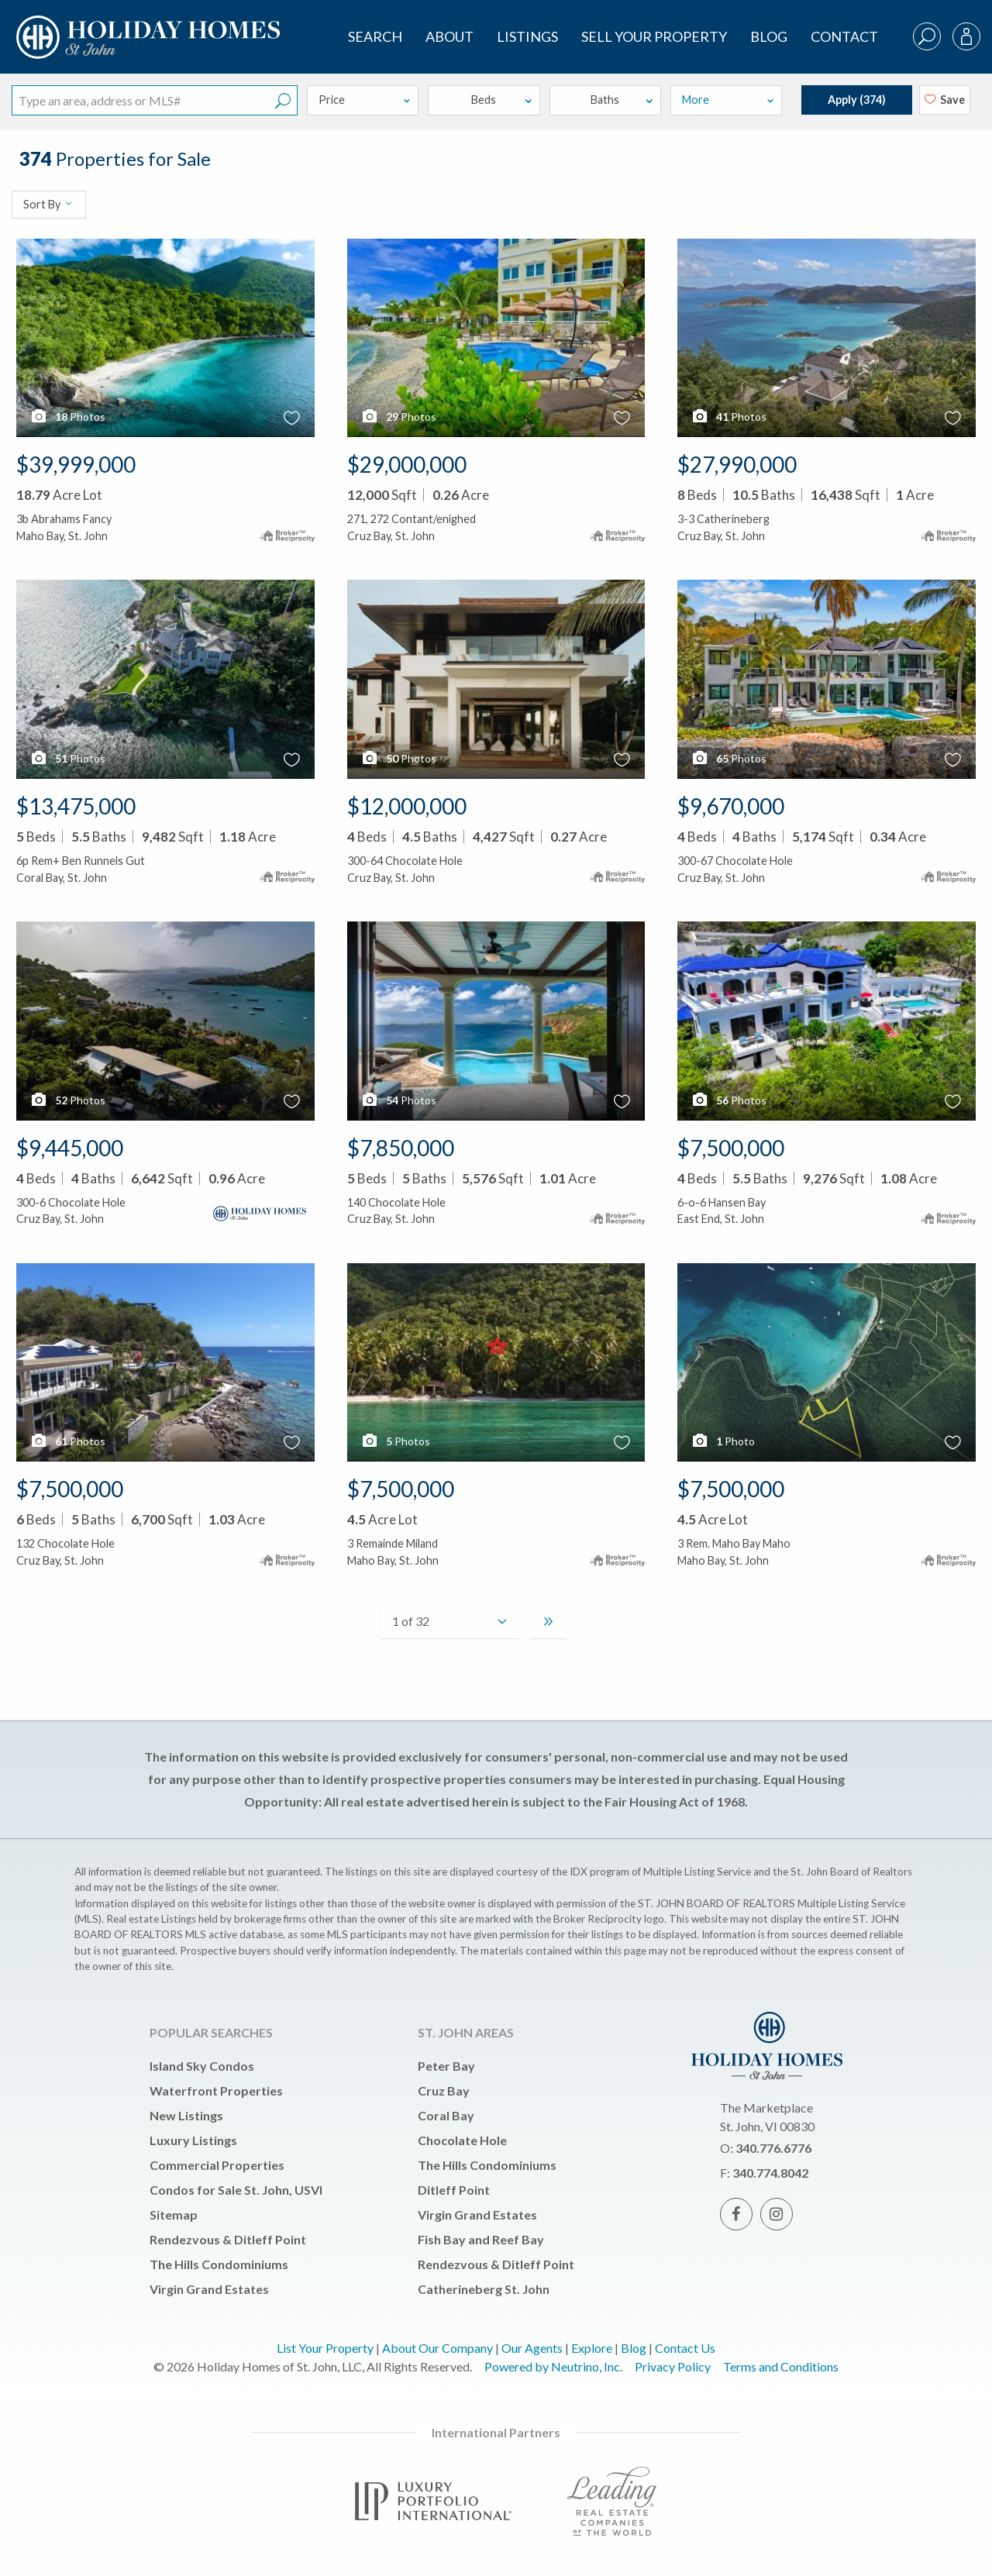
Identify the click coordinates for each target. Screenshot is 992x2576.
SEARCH (375, 36)
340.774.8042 (770, 2172)
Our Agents (532, 2347)
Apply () (857, 99)
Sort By (48, 204)
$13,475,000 (76, 806)
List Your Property (325, 2347)
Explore (591, 2347)
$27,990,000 (737, 464)
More (728, 99)
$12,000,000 (407, 806)
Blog (768, 36)
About (449, 36)
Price (365, 99)
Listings (527, 36)
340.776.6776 (773, 2147)
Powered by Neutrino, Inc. (553, 2366)
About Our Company (437, 2347)
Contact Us (685, 2347)
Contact (844, 36)
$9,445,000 (69, 1148)
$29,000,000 (407, 464)
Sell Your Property (654, 36)
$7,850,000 (400, 1148)
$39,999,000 (76, 464)
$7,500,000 (730, 1148)
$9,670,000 (730, 806)
